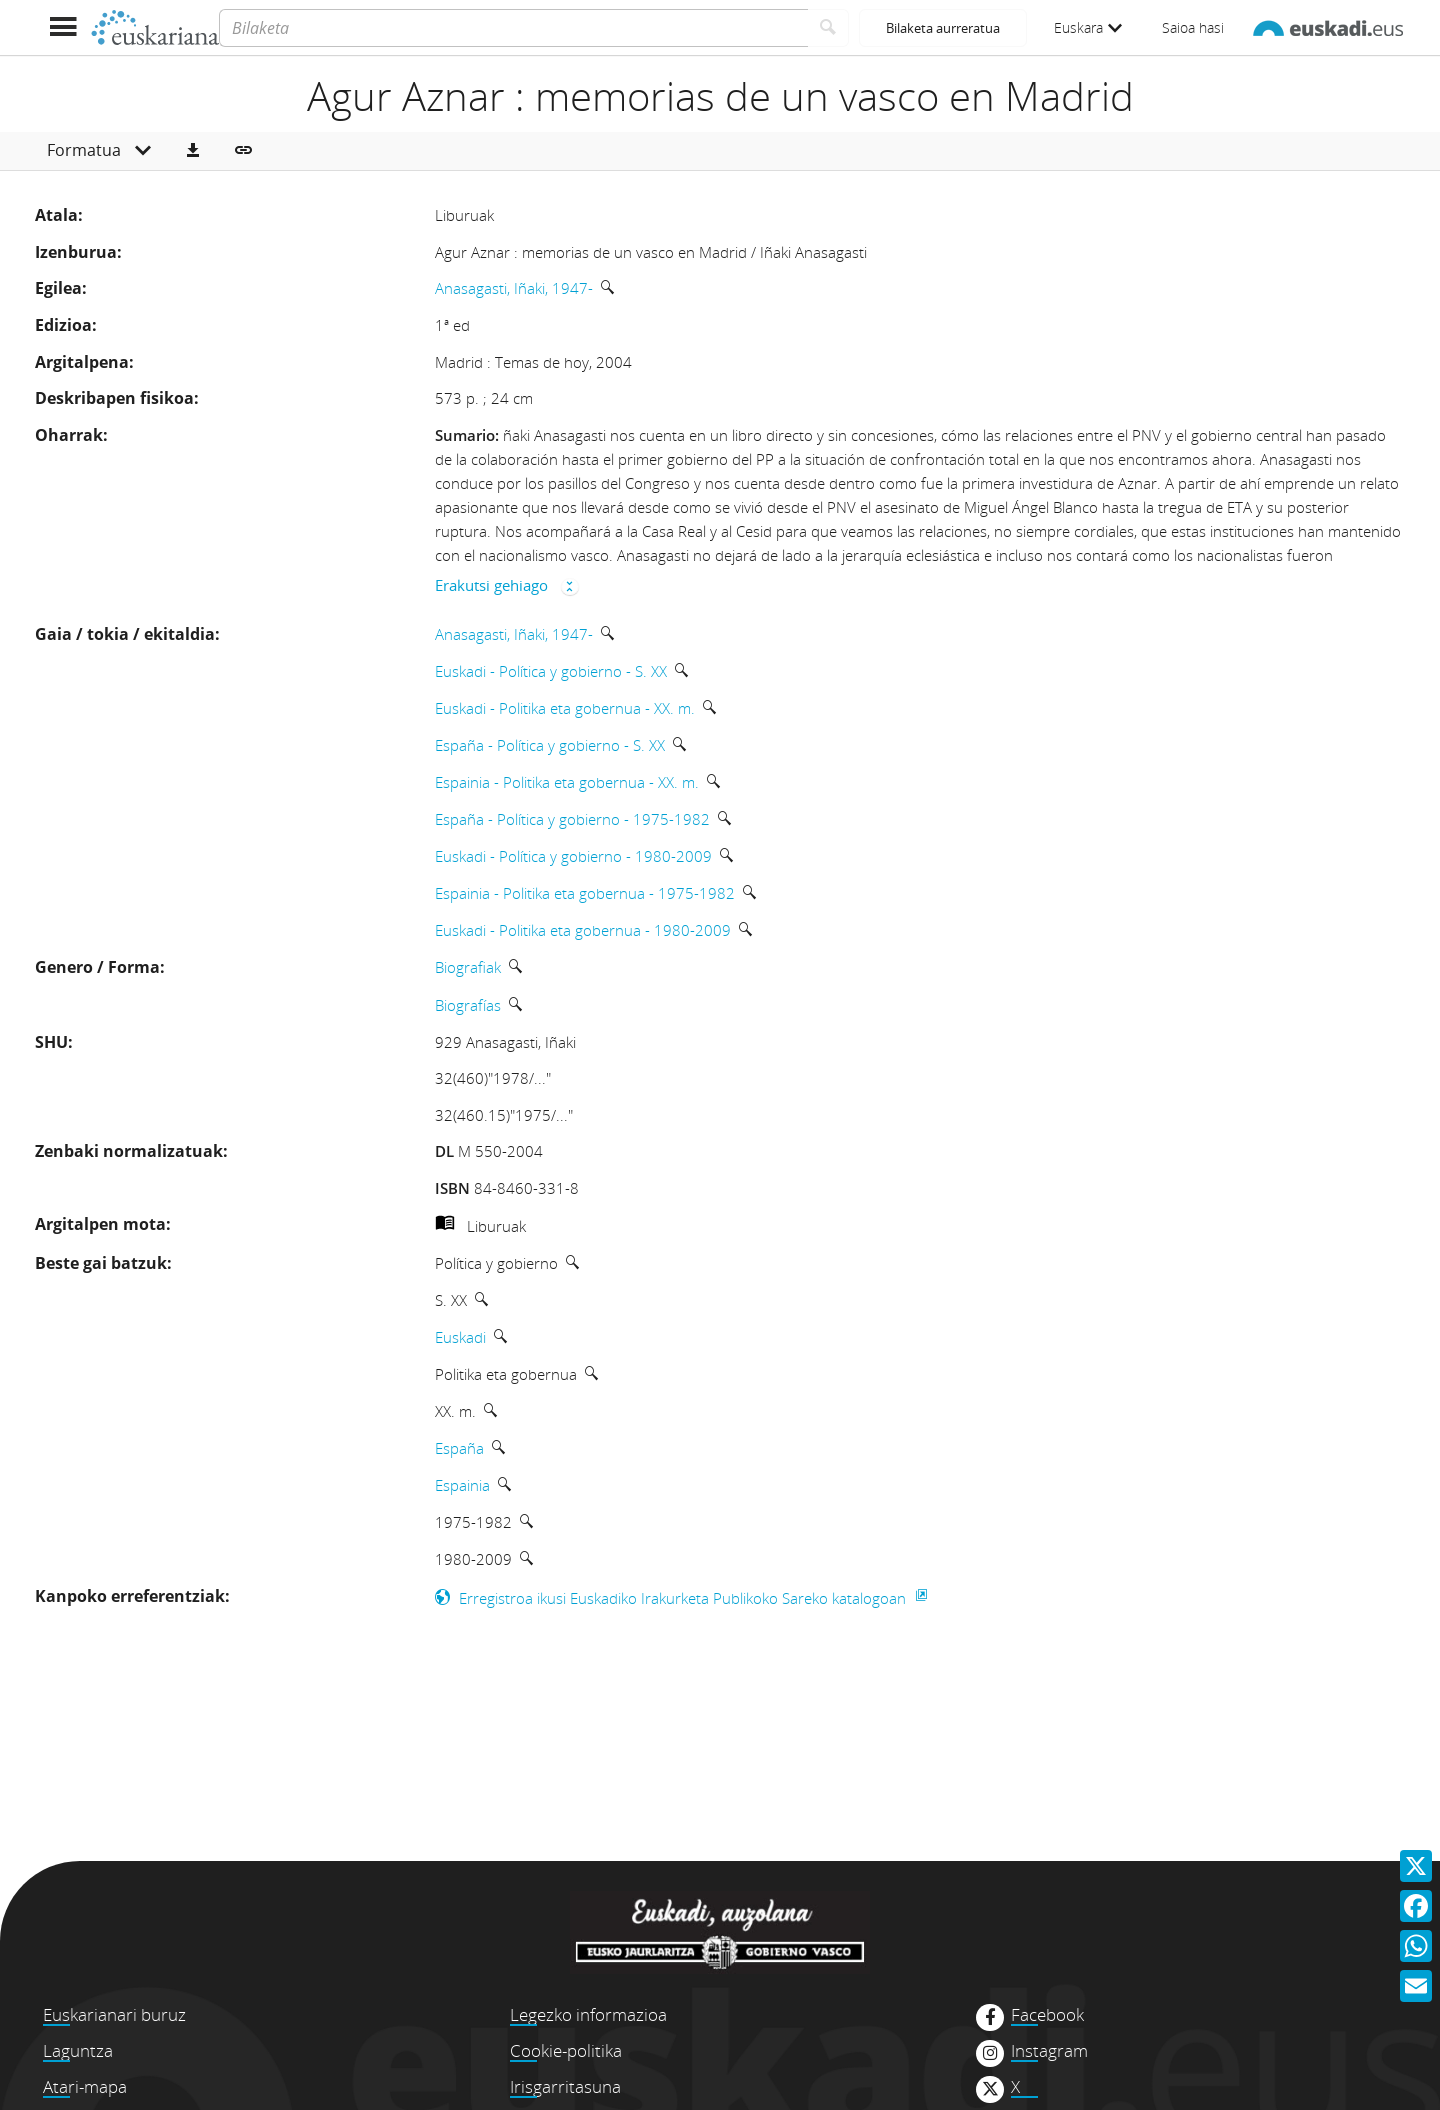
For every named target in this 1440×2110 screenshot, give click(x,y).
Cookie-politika (566, 2050)
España (459, 1448)
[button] (193, 151)
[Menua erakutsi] (62, 27)
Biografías (468, 1005)
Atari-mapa (85, 2086)
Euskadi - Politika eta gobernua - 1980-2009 (583, 930)
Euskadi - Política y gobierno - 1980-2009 (573, 856)
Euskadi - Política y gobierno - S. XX (551, 671)
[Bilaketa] (513, 28)
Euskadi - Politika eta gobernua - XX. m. (565, 708)
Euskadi (460, 1337)
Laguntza (78, 2050)
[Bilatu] (828, 28)
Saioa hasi (1193, 27)
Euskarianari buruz (114, 2014)
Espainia (462, 1485)
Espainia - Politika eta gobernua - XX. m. (567, 782)
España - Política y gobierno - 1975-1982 (572, 819)
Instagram (1049, 2051)
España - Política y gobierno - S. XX (550, 745)
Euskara (1088, 27)
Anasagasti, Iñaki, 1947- (514, 288)
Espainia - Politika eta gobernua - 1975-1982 (585, 893)
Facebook (1047, 2015)
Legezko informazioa (588, 2014)
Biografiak (468, 967)
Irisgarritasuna (565, 2086)
